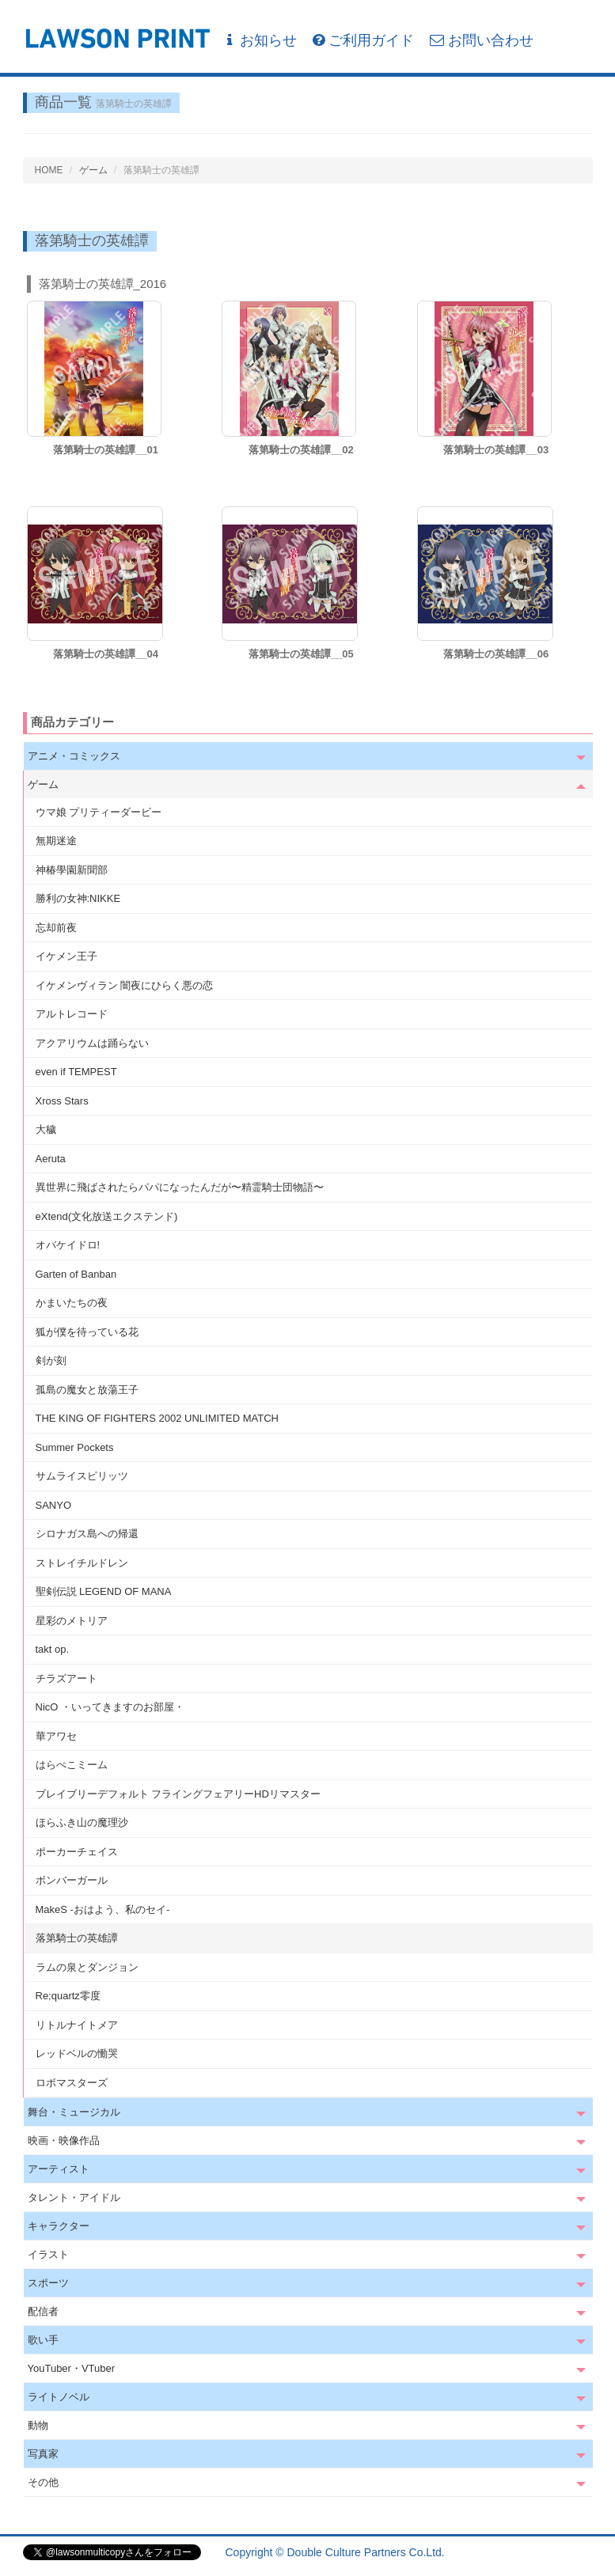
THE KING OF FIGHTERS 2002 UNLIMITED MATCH (157, 1418)
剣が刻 (51, 1360)
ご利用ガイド (363, 40)
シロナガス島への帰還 (87, 1534)
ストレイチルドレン (82, 1563)
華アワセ (56, 1736)
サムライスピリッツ (82, 1476)
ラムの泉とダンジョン (87, 1967)
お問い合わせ (481, 40)
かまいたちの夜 (72, 1303)
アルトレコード (72, 1014)
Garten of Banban (76, 1274)
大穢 (46, 1129)
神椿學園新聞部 (72, 870)
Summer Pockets (75, 1447)
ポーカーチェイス (77, 1852)
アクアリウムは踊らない (92, 1043)
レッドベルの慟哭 (77, 2053)
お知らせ (260, 40)
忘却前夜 (56, 928)
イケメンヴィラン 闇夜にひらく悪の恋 (125, 985)
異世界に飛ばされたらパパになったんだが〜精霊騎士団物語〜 (180, 1187)
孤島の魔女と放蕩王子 (87, 1390)
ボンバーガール (72, 1880)
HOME (49, 170)
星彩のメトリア (72, 1621)
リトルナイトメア (77, 2025)
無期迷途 (56, 841)
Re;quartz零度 (68, 1996)
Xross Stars (62, 1101)
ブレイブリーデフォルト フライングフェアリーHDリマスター (178, 1794)
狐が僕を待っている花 (87, 1332)
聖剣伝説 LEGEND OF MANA (104, 1591)
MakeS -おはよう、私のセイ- (103, 1909)
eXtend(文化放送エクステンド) (107, 1216)
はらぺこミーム (72, 1765)
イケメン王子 (66, 956)
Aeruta (51, 1159)
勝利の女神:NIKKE (78, 898)
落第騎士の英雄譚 (77, 1938)
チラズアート (66, 1678)
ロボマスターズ (72, 2083)
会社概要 (571, 2552)
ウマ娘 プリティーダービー (99, 812)
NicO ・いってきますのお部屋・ (110, 1707)
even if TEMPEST (76, 1072)
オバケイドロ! (68, 1245)
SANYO (54, 1505)
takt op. (53, 1649)
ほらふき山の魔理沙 (82, 1822)
